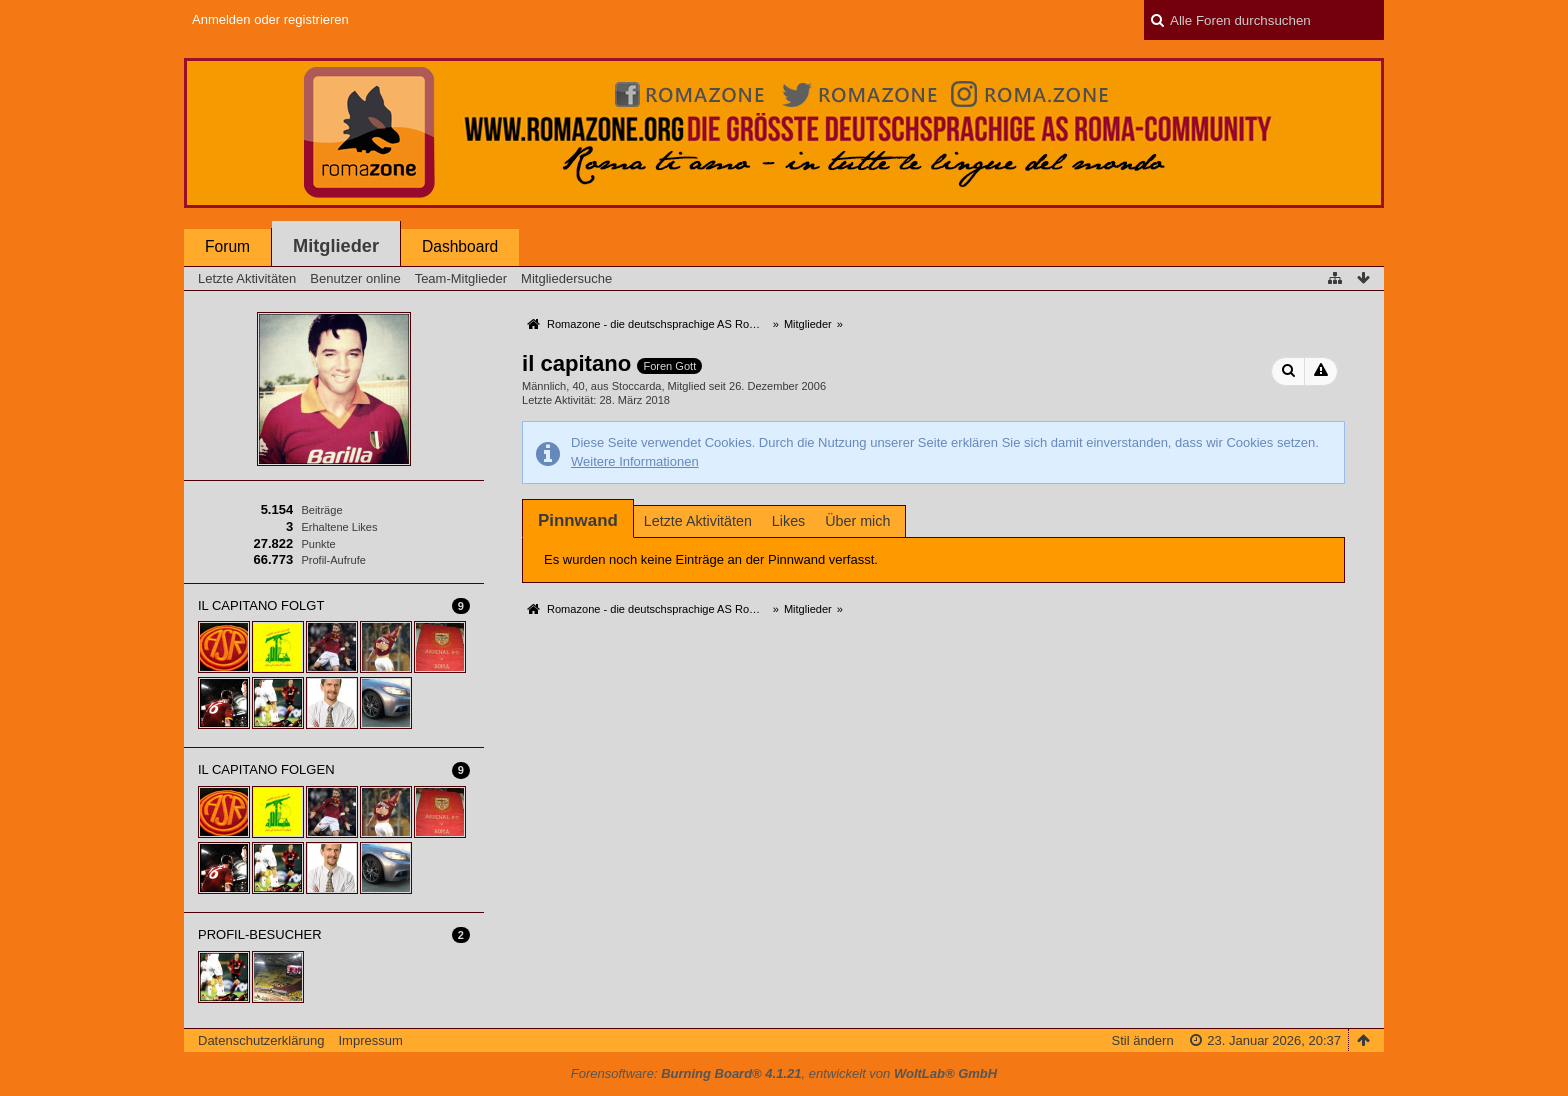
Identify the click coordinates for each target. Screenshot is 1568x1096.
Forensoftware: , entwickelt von (784, 1073)
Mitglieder (336, 246)
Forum (227, 246)
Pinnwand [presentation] (578, 520)
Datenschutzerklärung (261, 1040)
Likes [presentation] (788, 521)
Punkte (318, 544)
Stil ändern (1142, 1040)
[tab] (578, 520)
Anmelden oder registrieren (270, 19)
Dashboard (460, 246)
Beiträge (321, 510)
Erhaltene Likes (339, 527)
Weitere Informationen (635, 461)
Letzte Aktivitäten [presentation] (698, 521)
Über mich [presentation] (857, 521)
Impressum (370, 1040)
